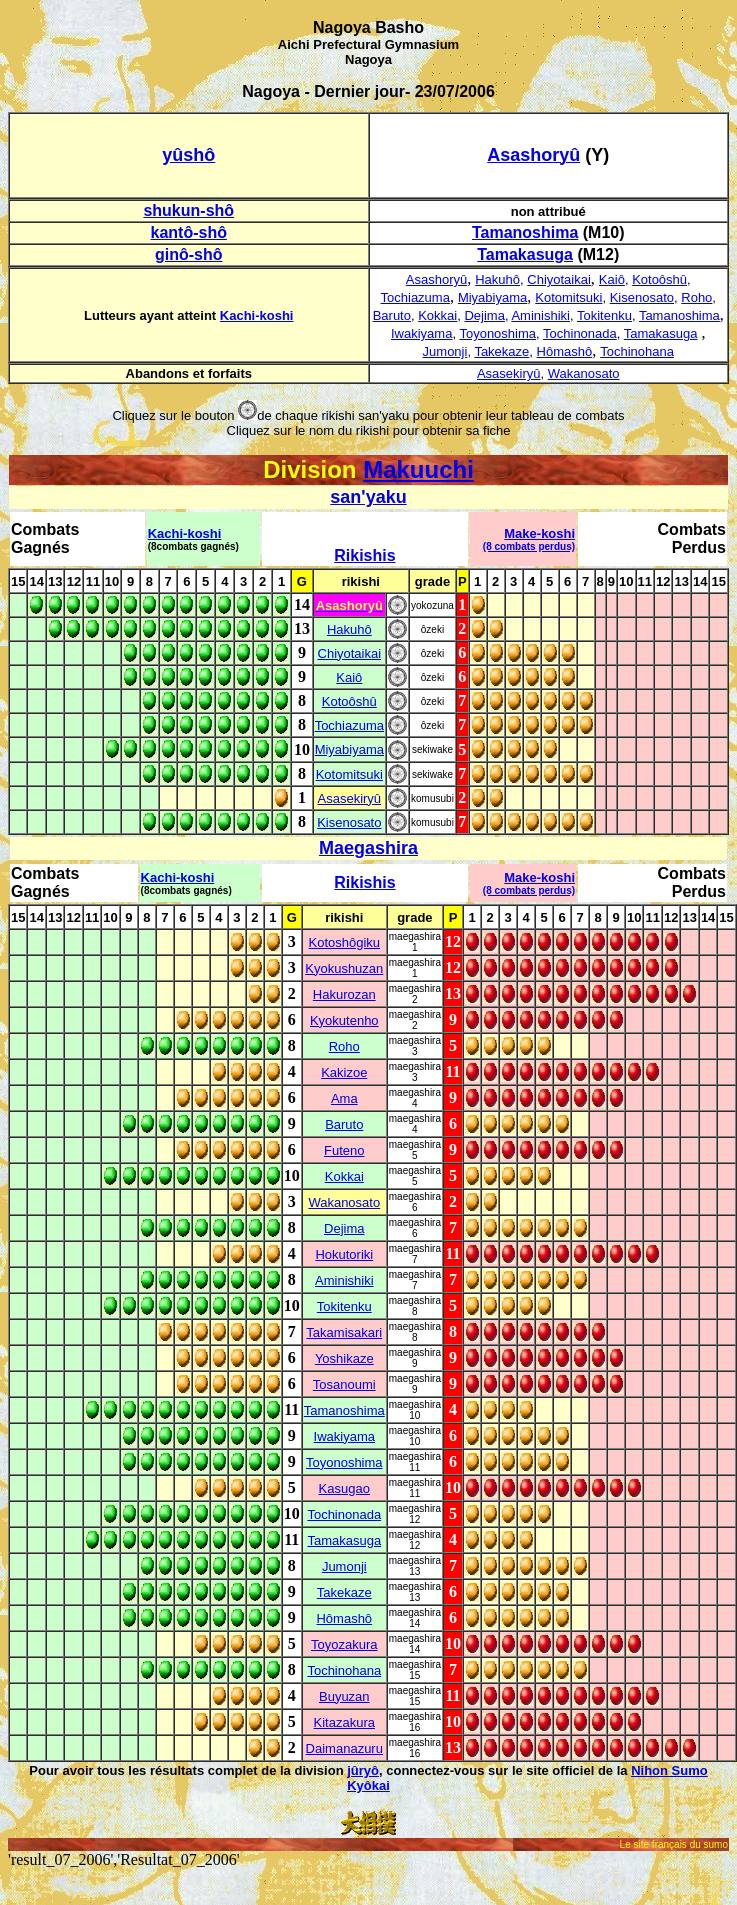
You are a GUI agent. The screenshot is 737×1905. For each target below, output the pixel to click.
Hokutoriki (344, 1254)
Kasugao (344, 1488)
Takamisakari (344, 1332)
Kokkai (437, 315)
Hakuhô (497, 279)
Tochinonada (580, 333)
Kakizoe (344, 1072)
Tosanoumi (344, 1384)
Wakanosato (584, 373)
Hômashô (565, 351)
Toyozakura (344, 1644)
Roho (696, 297)
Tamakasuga (661, 333)
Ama (344, 1098)
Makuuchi (418, 469)
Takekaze (501, 351)
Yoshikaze (344, 1358)
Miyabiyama (492, 297)
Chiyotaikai (559, 279)
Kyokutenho (344, 1020)
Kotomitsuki (568, 297)
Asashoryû (436, 279)
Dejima (484, 315)
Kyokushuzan (344, 968)
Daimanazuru (344, 1748)
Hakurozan (344, 994)
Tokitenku (604, 315)
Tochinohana (637, 351)
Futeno (344, 1150)
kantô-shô (189, 232)
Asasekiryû (509, 373)
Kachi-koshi (257, 315)
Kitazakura (344, 1722)
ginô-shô (189, 254)
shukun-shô (188, 210)
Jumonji (445, 351)
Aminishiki (540, 315)
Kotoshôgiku (345, 942)
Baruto (392, 315)
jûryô (363, 1770)
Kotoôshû (659, 279)
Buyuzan (344, 1696)
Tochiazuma (415, 297)
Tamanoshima (679, 315)
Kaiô (612, 279)
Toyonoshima (497, 333)
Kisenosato (642, 297)
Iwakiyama (421, 333)
